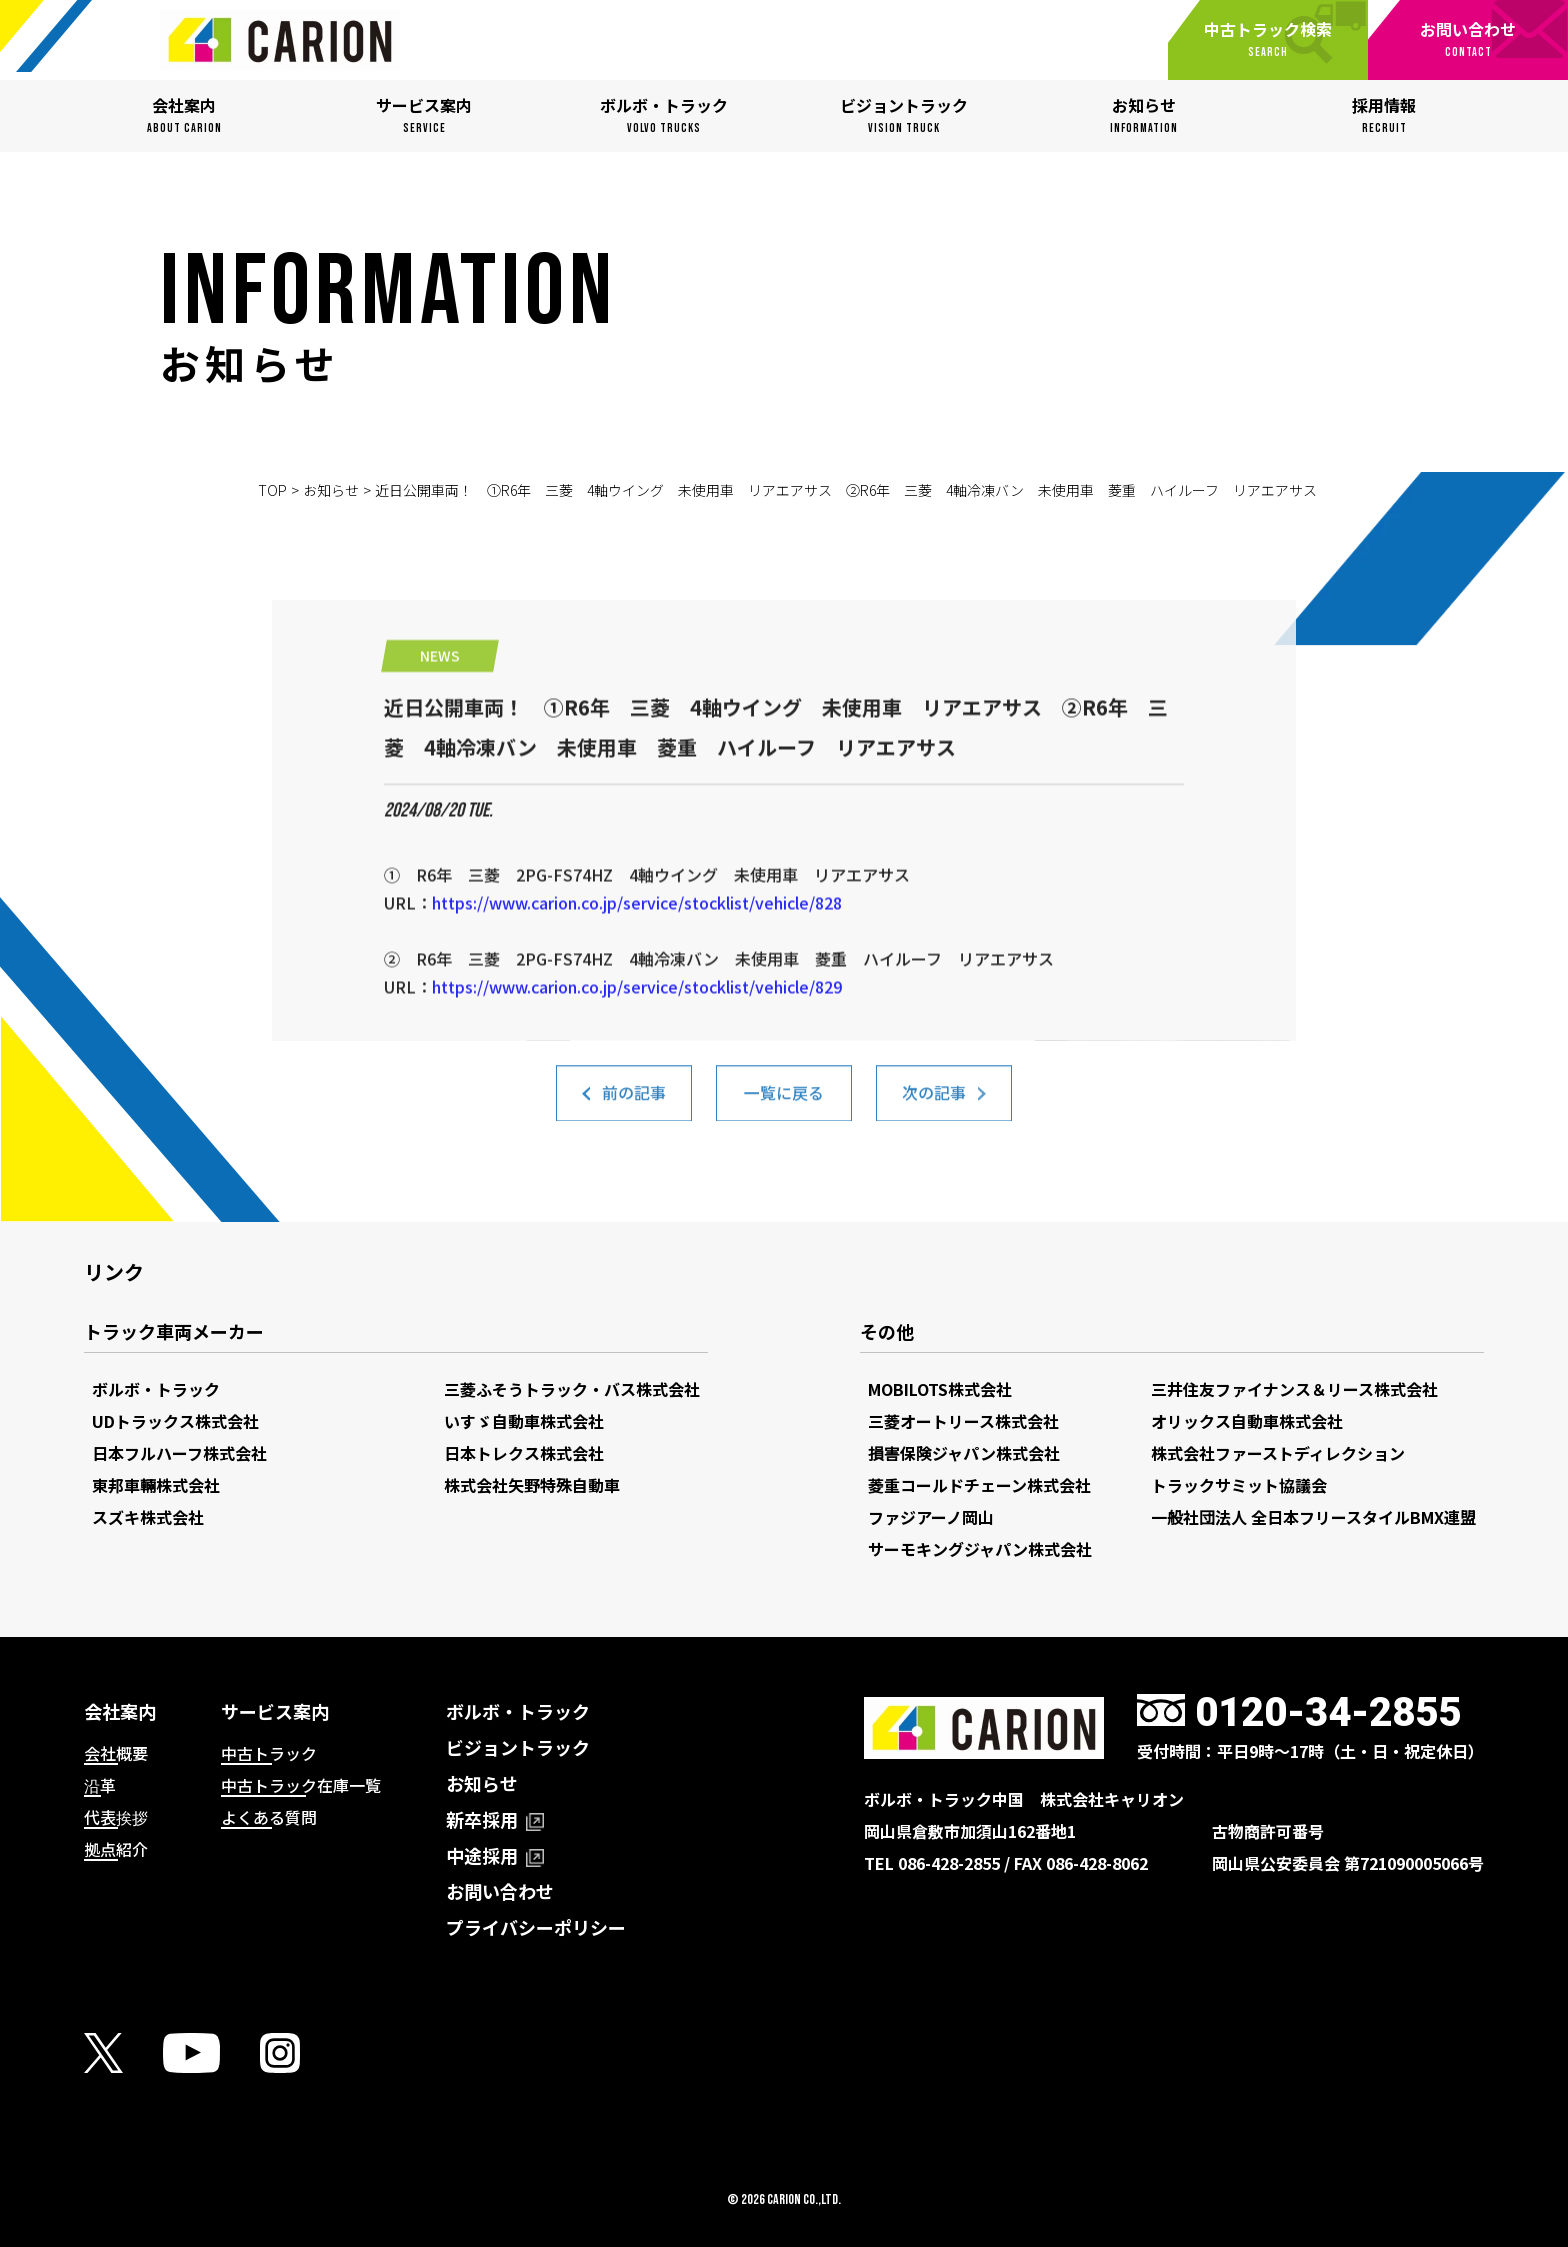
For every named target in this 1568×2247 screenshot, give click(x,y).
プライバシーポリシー (536, 1927)
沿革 (100, 1785)
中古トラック (269, 1753)
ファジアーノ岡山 (931, 1517)
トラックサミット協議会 (1239, 1485)
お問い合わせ (500, 1891)
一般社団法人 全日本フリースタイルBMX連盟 (1313, 1517)
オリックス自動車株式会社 (1247, 1421)
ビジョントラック (518, 1747)
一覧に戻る (784, 1103)
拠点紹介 (116, 1849)
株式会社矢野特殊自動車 (532, 1485)
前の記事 (634, 1103)
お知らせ (331, 490)
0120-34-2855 (1328, 1712)
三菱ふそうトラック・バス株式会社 (572, 1389)
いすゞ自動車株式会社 (524, 1421)
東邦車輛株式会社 (156, 1485)
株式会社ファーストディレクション (1278, 1453)
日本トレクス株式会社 (524, 1453)
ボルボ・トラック (156, 1389)
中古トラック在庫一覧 (301, 1785)
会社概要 (116, 1753)
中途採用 (495, 1855)
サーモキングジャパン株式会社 (980, 1549)
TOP (272, 490)
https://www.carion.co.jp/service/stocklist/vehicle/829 (637, 1064)
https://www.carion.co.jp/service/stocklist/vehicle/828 (637, 980)
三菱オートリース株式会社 (963, 1421)
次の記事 (934, 1103)
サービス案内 (275, 1711)
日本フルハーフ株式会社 (179, 1453)
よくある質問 (269, 1817)
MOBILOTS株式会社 (940, 1389)
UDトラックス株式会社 (175, 1421)
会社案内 (120, 1711)
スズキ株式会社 (148, 1517)
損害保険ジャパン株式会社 (964, 1453)
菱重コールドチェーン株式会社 (979, 1485)
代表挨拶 (116, 1817)
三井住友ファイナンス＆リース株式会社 (1294, 1389)
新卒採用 (495, 1819)
